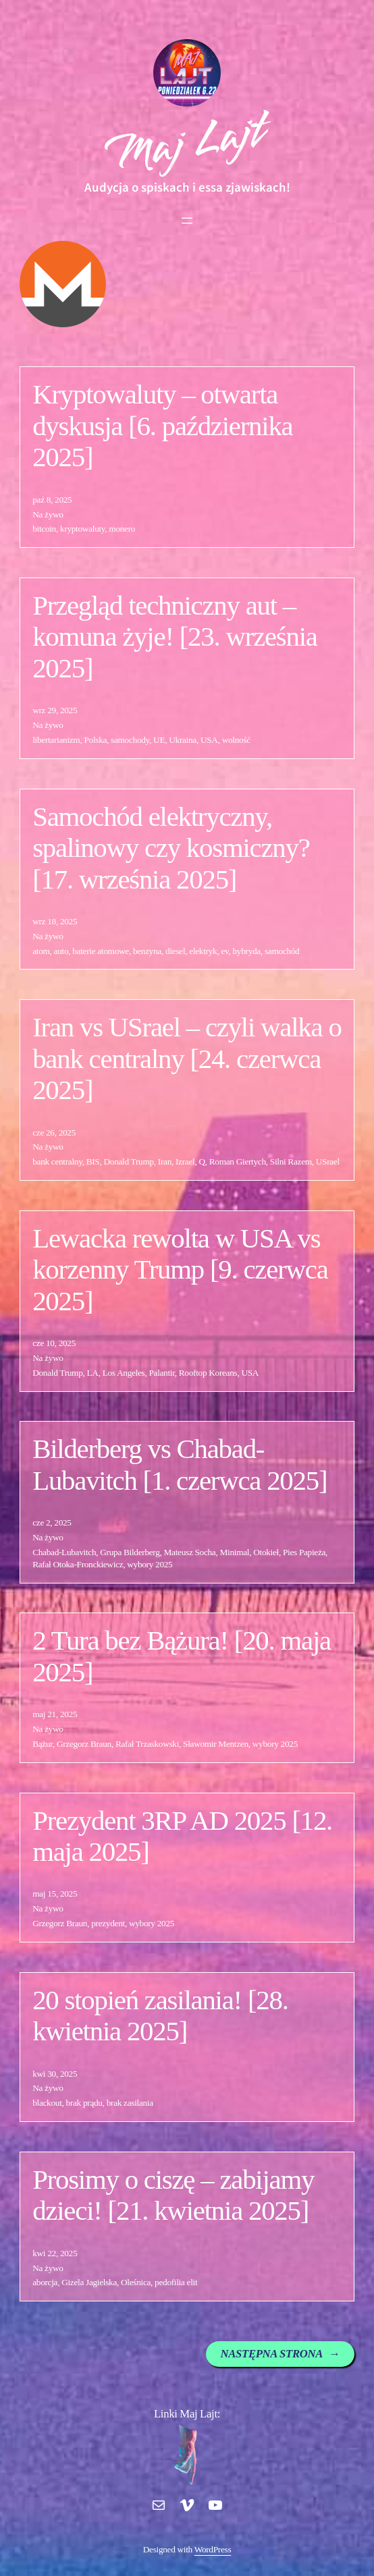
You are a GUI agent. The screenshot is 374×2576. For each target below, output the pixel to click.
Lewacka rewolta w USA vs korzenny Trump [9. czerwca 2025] (179, 1269)
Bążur (42, 1744)
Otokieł (266, 1552)
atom (40, 951)
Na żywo (47, 514)
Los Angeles (124, 1373)
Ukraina (182, 740)
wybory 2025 (149, 1564)
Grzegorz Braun (84, 1744)
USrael (328, 1161)
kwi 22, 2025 (54, 2253)
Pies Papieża (304, 1552)
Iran (164, 1161)
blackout (46, 2103)
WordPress (213, 2549)
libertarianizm (56, 740)
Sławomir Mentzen (215, 1744)
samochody (130, 740)
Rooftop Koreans (208, 1373)
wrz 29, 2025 (54, 710)
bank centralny (57, 1161)
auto (61, 951)
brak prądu (84, 2103)
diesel (175, 951)
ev (224, 951)
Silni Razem (291, 1161)
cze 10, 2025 (54, 1343)
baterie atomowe (100, 951)
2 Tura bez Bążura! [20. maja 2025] (181, 1656)
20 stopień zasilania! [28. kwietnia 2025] (160, 2015)
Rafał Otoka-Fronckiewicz (77, 1564)
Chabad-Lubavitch (64, 1552)
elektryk (203, 951)
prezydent (108, 1923)
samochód (282, 951)
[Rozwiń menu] (187, 221)
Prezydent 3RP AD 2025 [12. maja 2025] (182, 1836)
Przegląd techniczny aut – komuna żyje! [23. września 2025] (174, 636)
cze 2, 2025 (52, 1522)
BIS (93, 1161)
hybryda (247, 951)
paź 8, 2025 (52, 500)
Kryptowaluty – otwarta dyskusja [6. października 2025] (162, 425)
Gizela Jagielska (89, 2282)
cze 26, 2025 (54, 1132)
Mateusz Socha (190, 1552)
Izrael (185, 1161)
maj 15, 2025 (54, 1893)
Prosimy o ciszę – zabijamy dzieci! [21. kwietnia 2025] (173, 2195)
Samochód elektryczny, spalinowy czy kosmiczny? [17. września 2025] (170, 848)
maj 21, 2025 (54, 1714)
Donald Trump (128, 1161)
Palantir (161, 1373)
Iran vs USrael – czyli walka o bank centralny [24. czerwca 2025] (186, 1058)
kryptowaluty (82, 529)
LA (93, 1373)
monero (122, 529)
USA (209, 740)
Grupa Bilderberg (129, 1552)
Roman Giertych (237, 1161)
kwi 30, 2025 (54, 2074)
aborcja (44, 2282)
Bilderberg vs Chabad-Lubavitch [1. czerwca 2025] (179, 1464)
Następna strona (280, 2353)
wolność (236, 740)
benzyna (147, 951)
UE (159, 740)
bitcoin (44, 529)
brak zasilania (130, 2103)
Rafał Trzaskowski (147, 1744)
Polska (95, 740)
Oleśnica (136, 2282)
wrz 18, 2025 (54, 921)
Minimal (234, 1552)
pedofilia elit (176, 2282)
